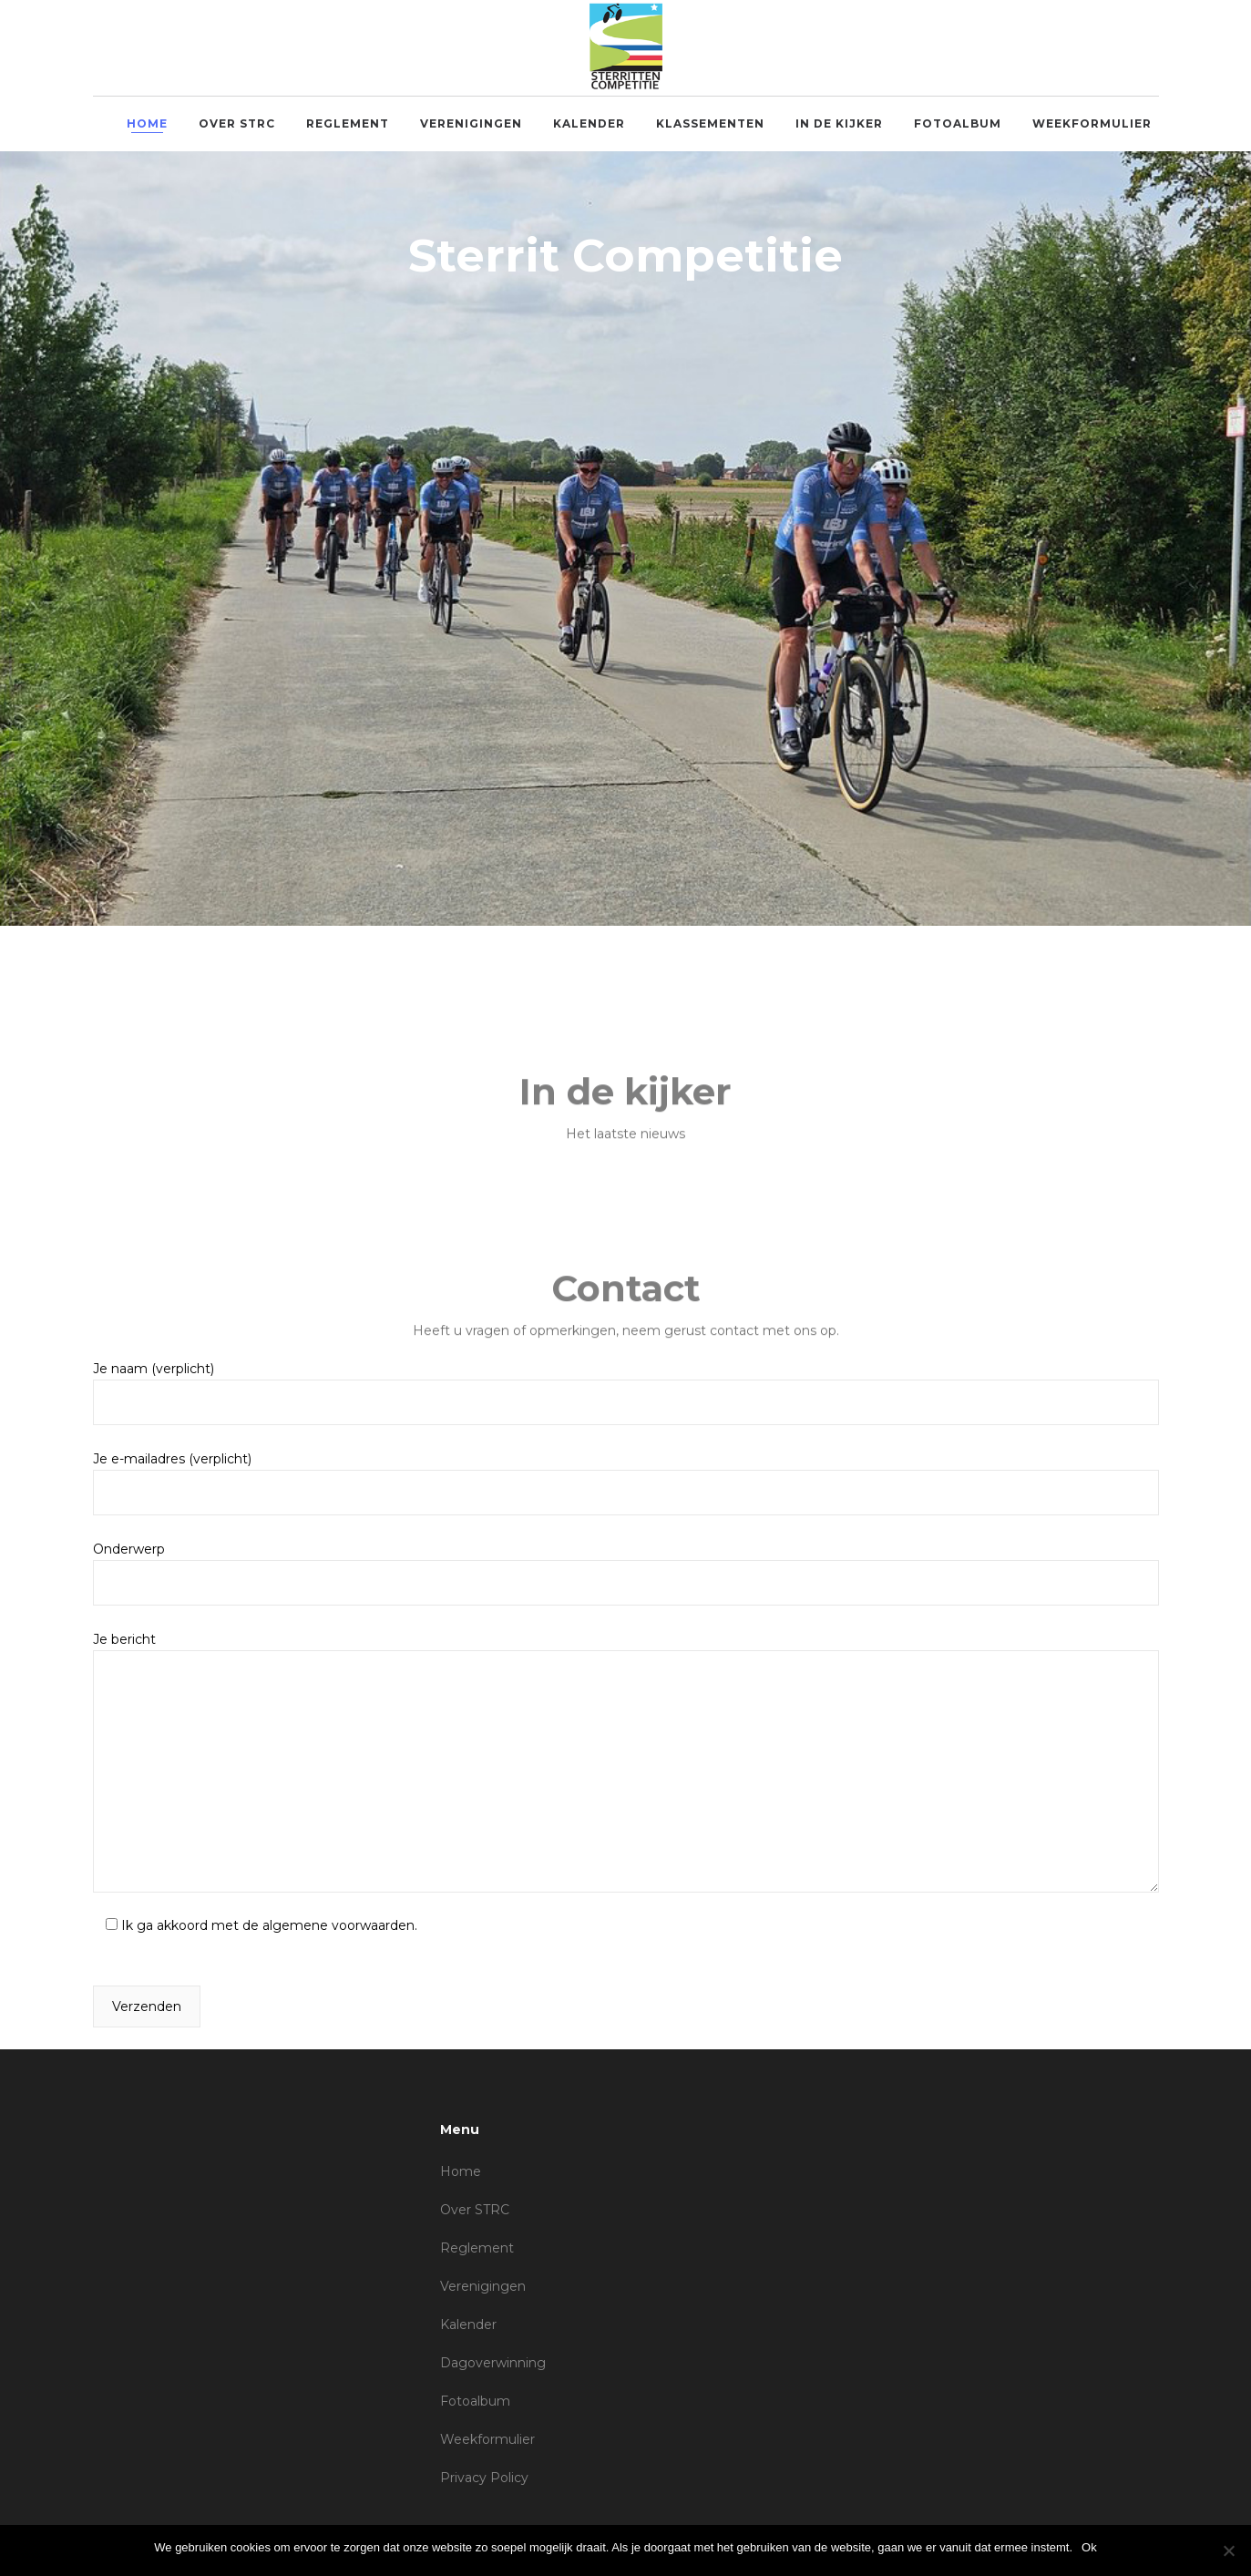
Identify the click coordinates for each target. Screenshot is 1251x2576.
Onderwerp (626, 1573)
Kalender (468, 2324)
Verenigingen (483, 2286)
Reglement (477, 2248)
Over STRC (474, 2209)
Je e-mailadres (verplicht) (626, 1483)
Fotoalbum (475, 2401)
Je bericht (626, 1762)
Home (460, 2171)
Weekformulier (487, 2439)
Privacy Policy (484, 2477)
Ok (1089, 2547)
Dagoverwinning (493, 2363)
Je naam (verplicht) (626, 1392)
